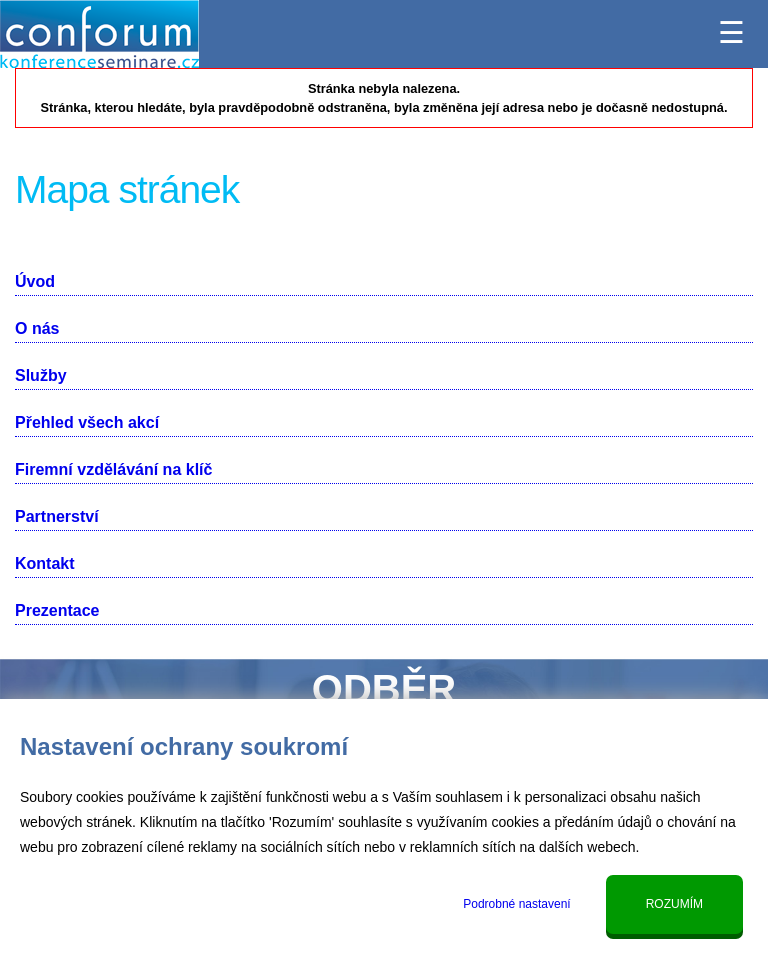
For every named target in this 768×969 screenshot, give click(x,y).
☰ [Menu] (731, 27)
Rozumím (674, 904)
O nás (37, 328)
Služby (41, 375)
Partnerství (57, 516)
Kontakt (45, 563)
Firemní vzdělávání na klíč (113, 469)
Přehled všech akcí (87, 422)
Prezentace (57, 610)
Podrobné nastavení (516, 904)
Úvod (35, 281)
